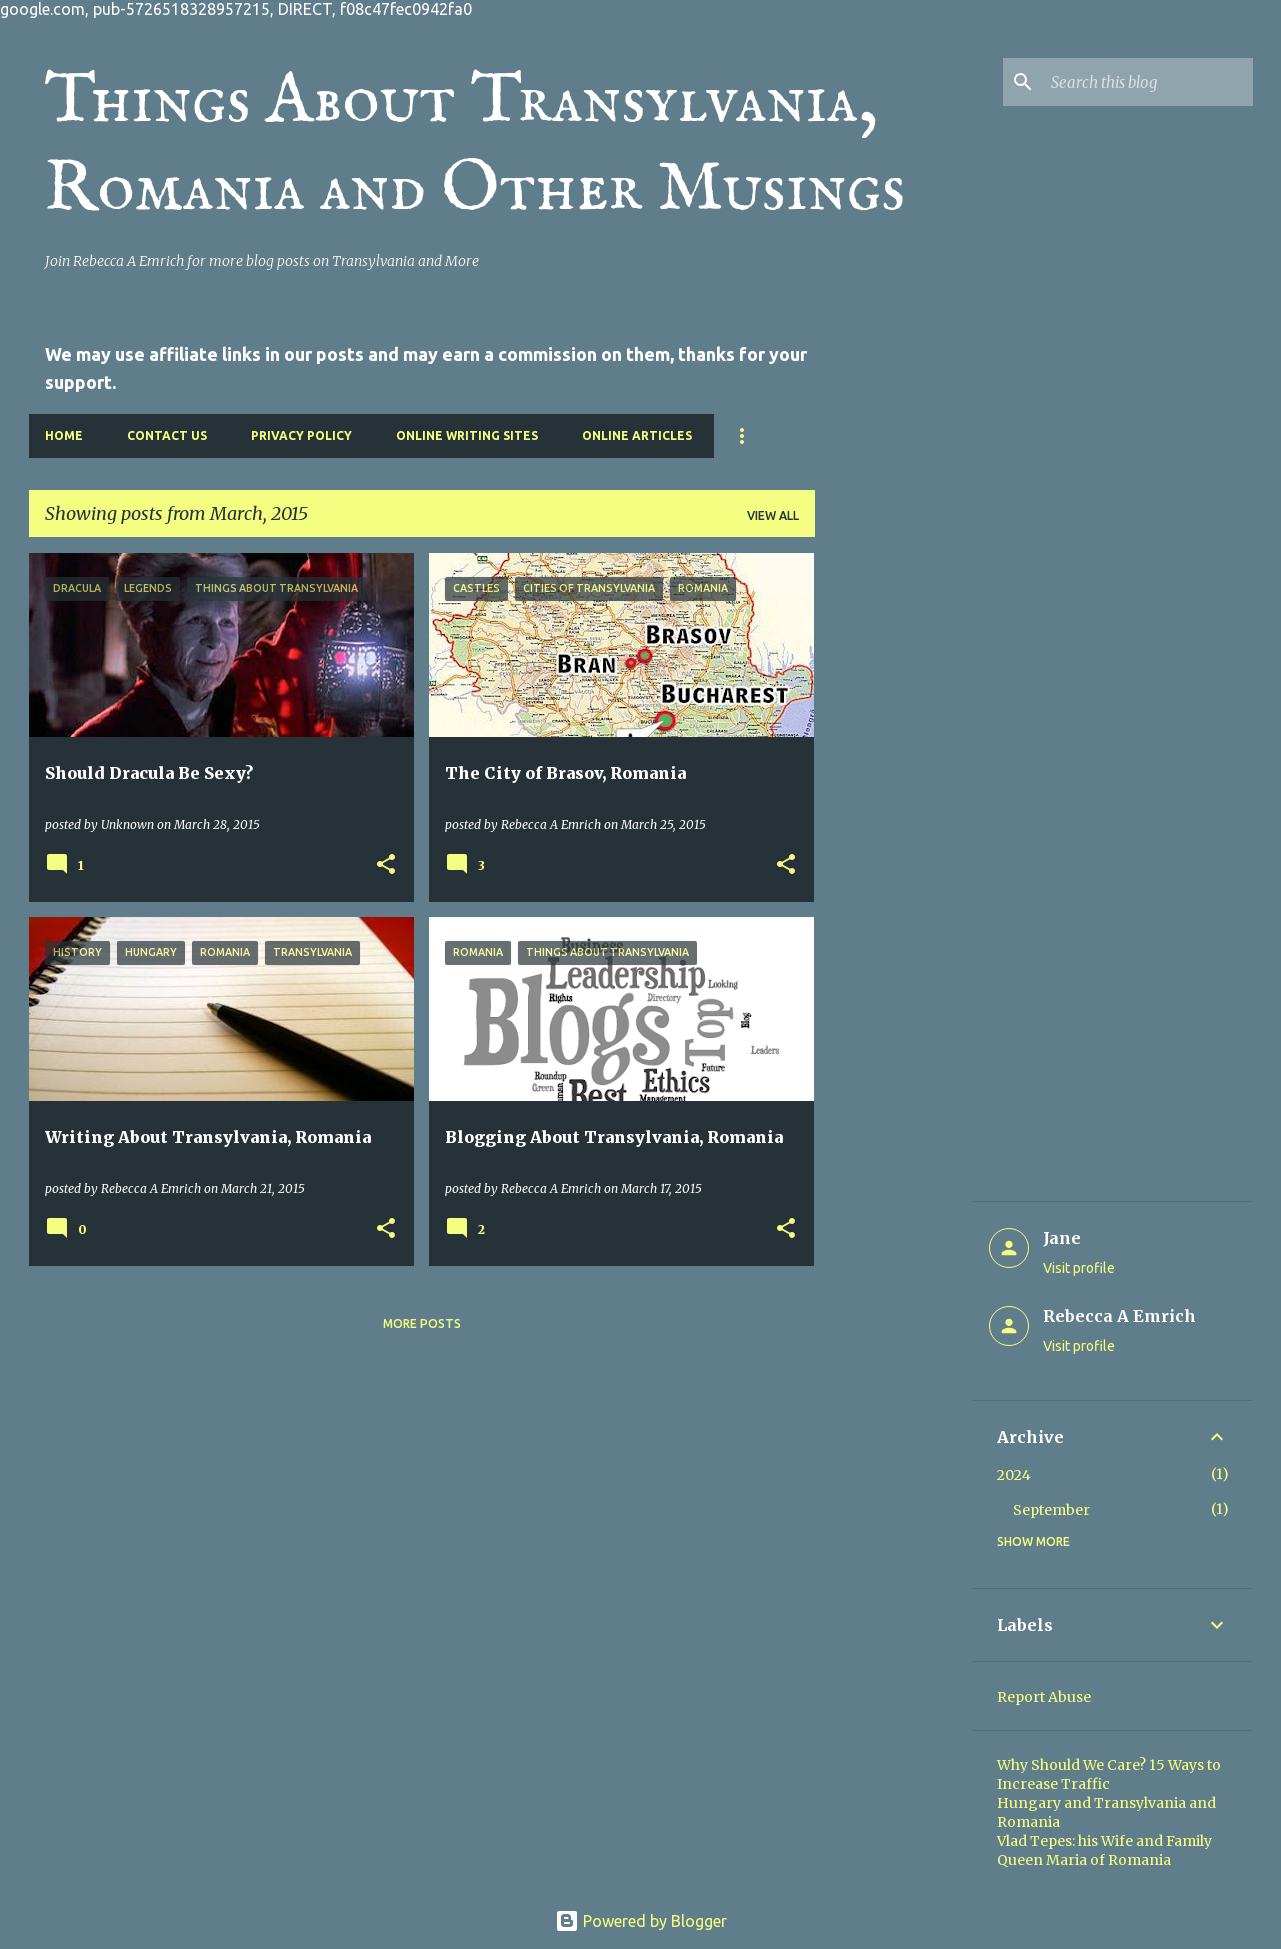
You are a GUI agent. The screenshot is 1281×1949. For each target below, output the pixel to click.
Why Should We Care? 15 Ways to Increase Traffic (1109, 1774)
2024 (1014, 1475)
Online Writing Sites (467, 435)
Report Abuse (1044, 1697)
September (1051, 1510)
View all (773, 515)
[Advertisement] (894, 853)
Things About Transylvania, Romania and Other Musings (475, 146)
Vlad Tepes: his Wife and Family (1104, 1841)
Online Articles (637, 435)
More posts (422, 1323)
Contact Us (167, 435)
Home (64, 435)
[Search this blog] (1148, 82)
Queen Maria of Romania (1084, 1860)
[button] (386, 865)
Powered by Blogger (641, 1921)
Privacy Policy (301, 435)
